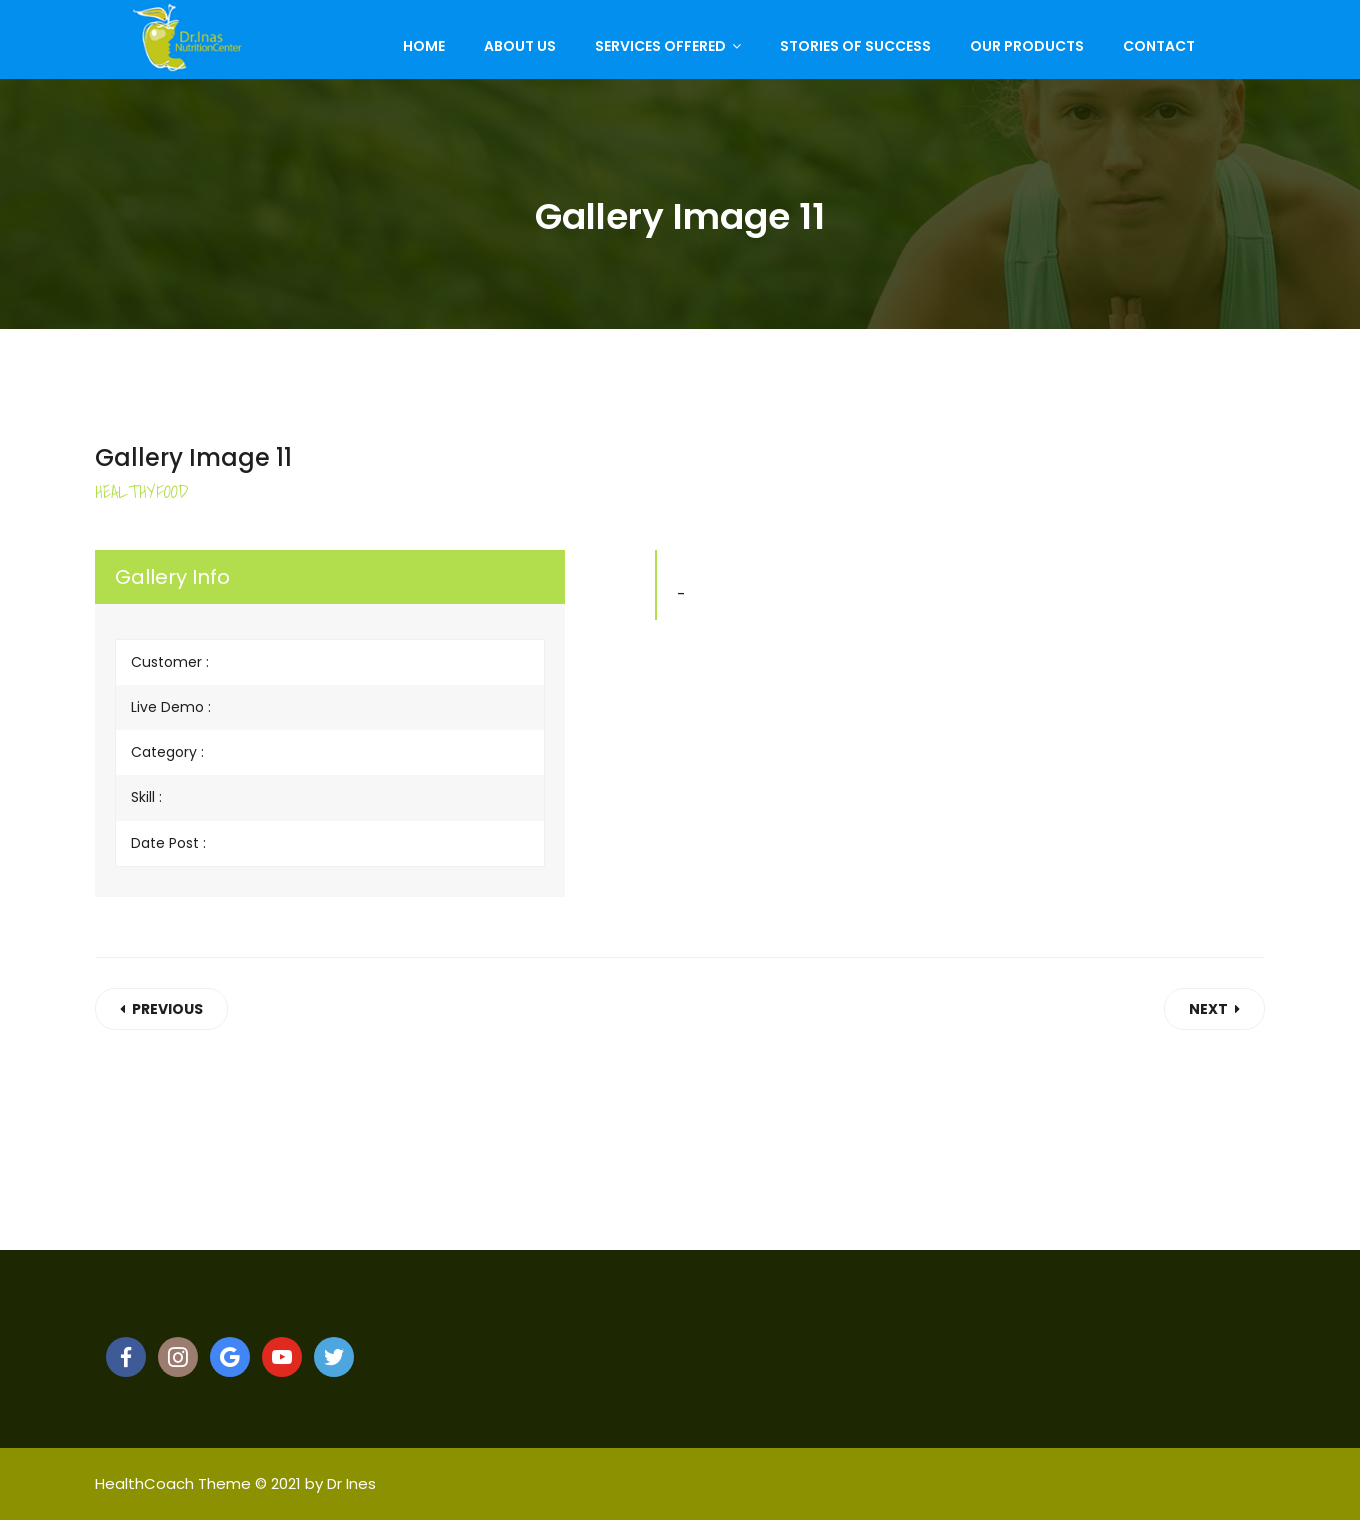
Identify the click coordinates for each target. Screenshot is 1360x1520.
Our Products (1027, 46)
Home (424, 46)
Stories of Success (855, 46)
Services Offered (660, 46)
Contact (1159, 46)
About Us (520, 46)
